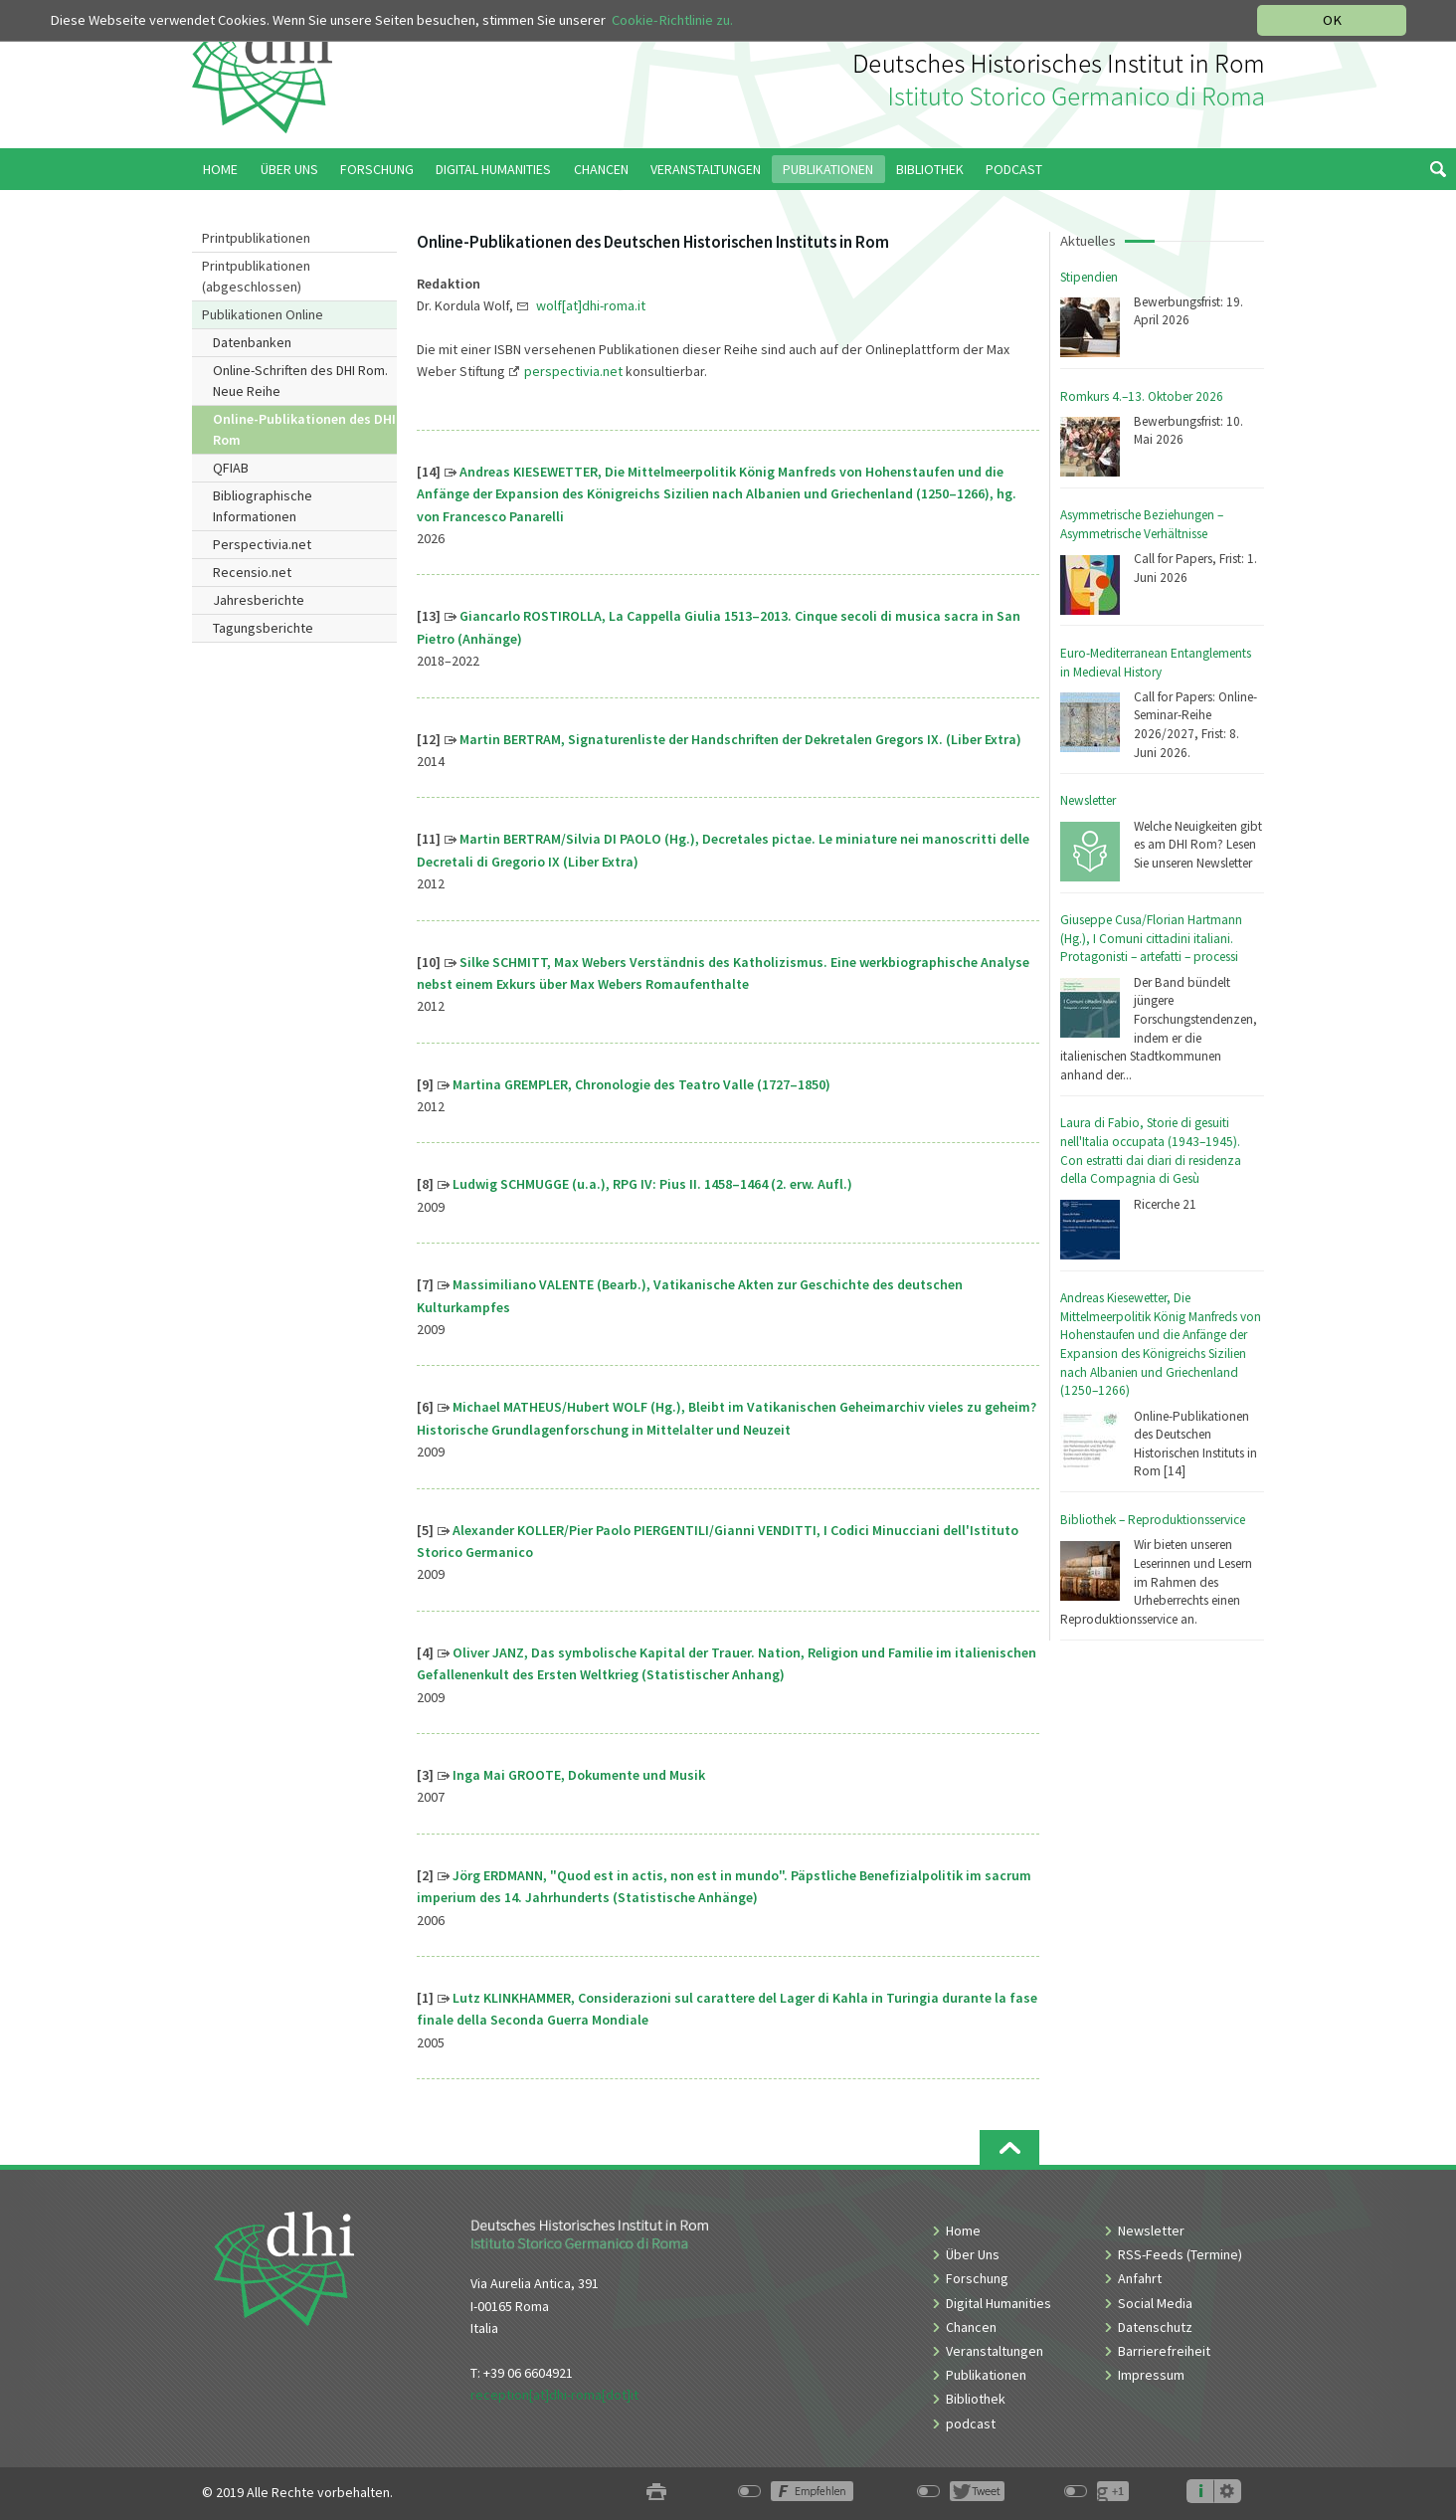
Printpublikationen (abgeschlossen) (256, 276)
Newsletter (1088, 800)
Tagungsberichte (263, 628)
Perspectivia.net (262, 544)
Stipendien (1089, 277)
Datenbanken (252, 342)
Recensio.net (252, 572)
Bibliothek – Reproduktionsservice (1152, 1519)
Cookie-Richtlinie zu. (672, 20)
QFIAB (231, 468)
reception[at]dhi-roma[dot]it (554, 2395)
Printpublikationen (256, 238)
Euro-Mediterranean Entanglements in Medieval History (1155, 662)
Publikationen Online (262, 314)
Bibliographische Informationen (262, 505)
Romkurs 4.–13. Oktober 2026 (1141, 396)
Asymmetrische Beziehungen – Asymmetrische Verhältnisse (1141, 524)
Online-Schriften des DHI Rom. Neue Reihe (300, 380)
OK (1332, 20)
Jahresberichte (258, 600)
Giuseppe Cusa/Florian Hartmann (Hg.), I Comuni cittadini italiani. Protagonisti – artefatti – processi (1151, 938)
